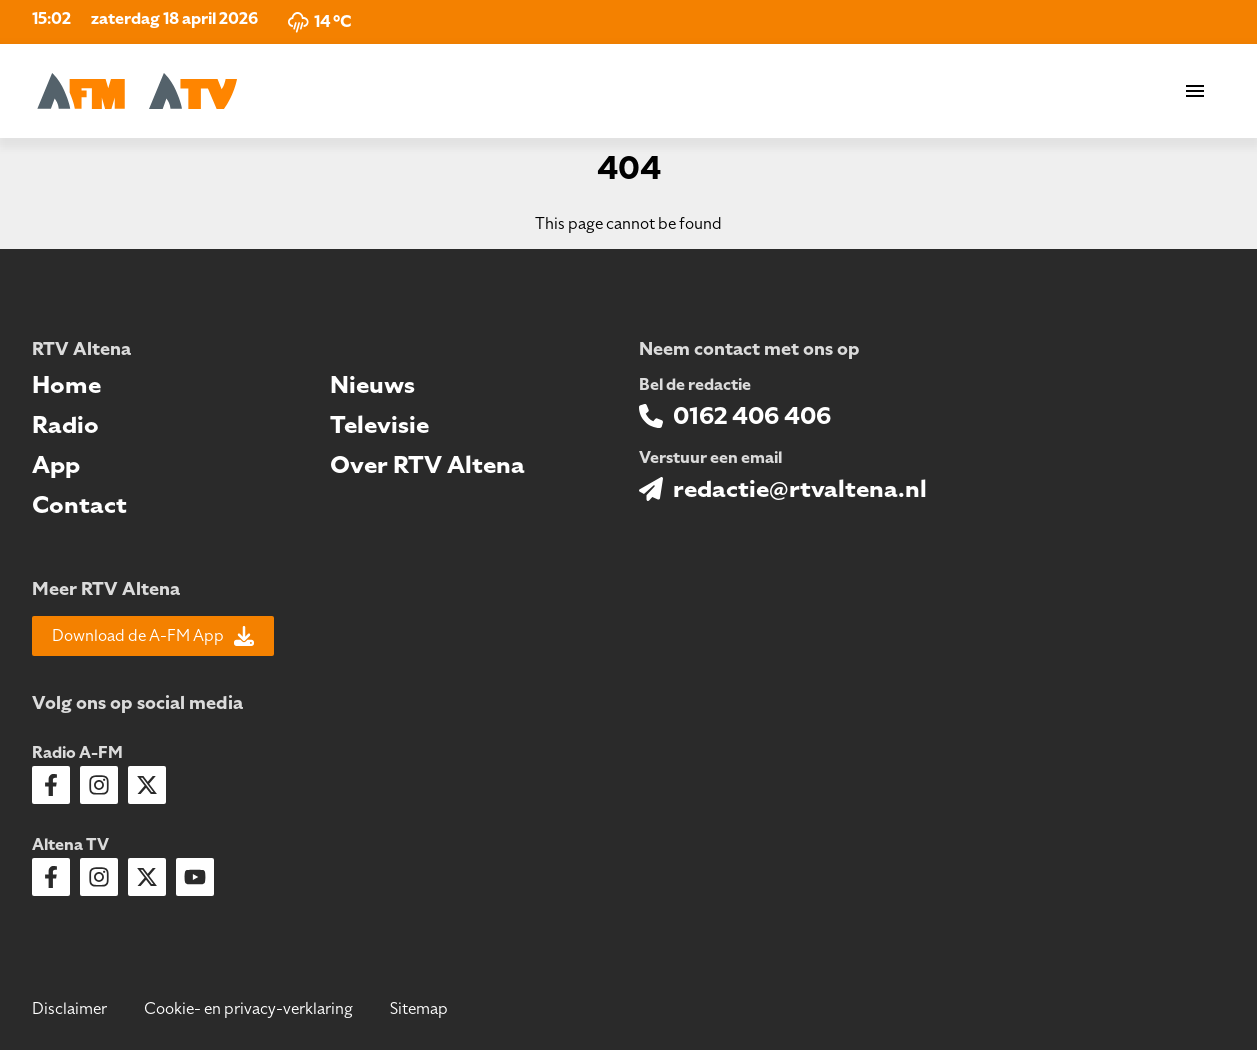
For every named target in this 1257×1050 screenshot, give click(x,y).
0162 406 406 (752, 416)
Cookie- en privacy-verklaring (248, 1009)
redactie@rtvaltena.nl (800, 489)
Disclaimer (69, 1009)
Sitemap (419, 1009)
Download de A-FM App (153, 636)
